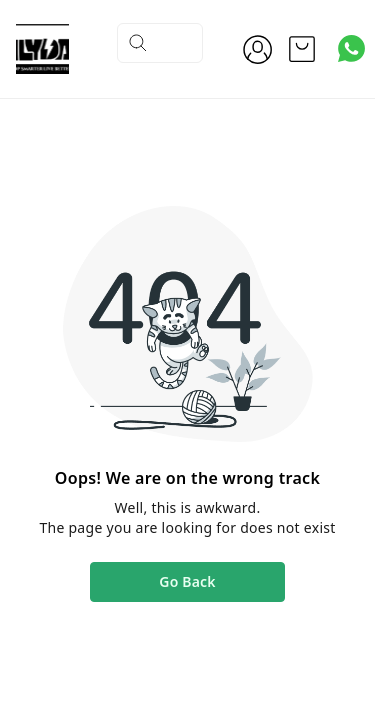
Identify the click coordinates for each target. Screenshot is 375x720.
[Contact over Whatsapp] (351, 48)
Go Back (187, 581)
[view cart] (302, 49)
